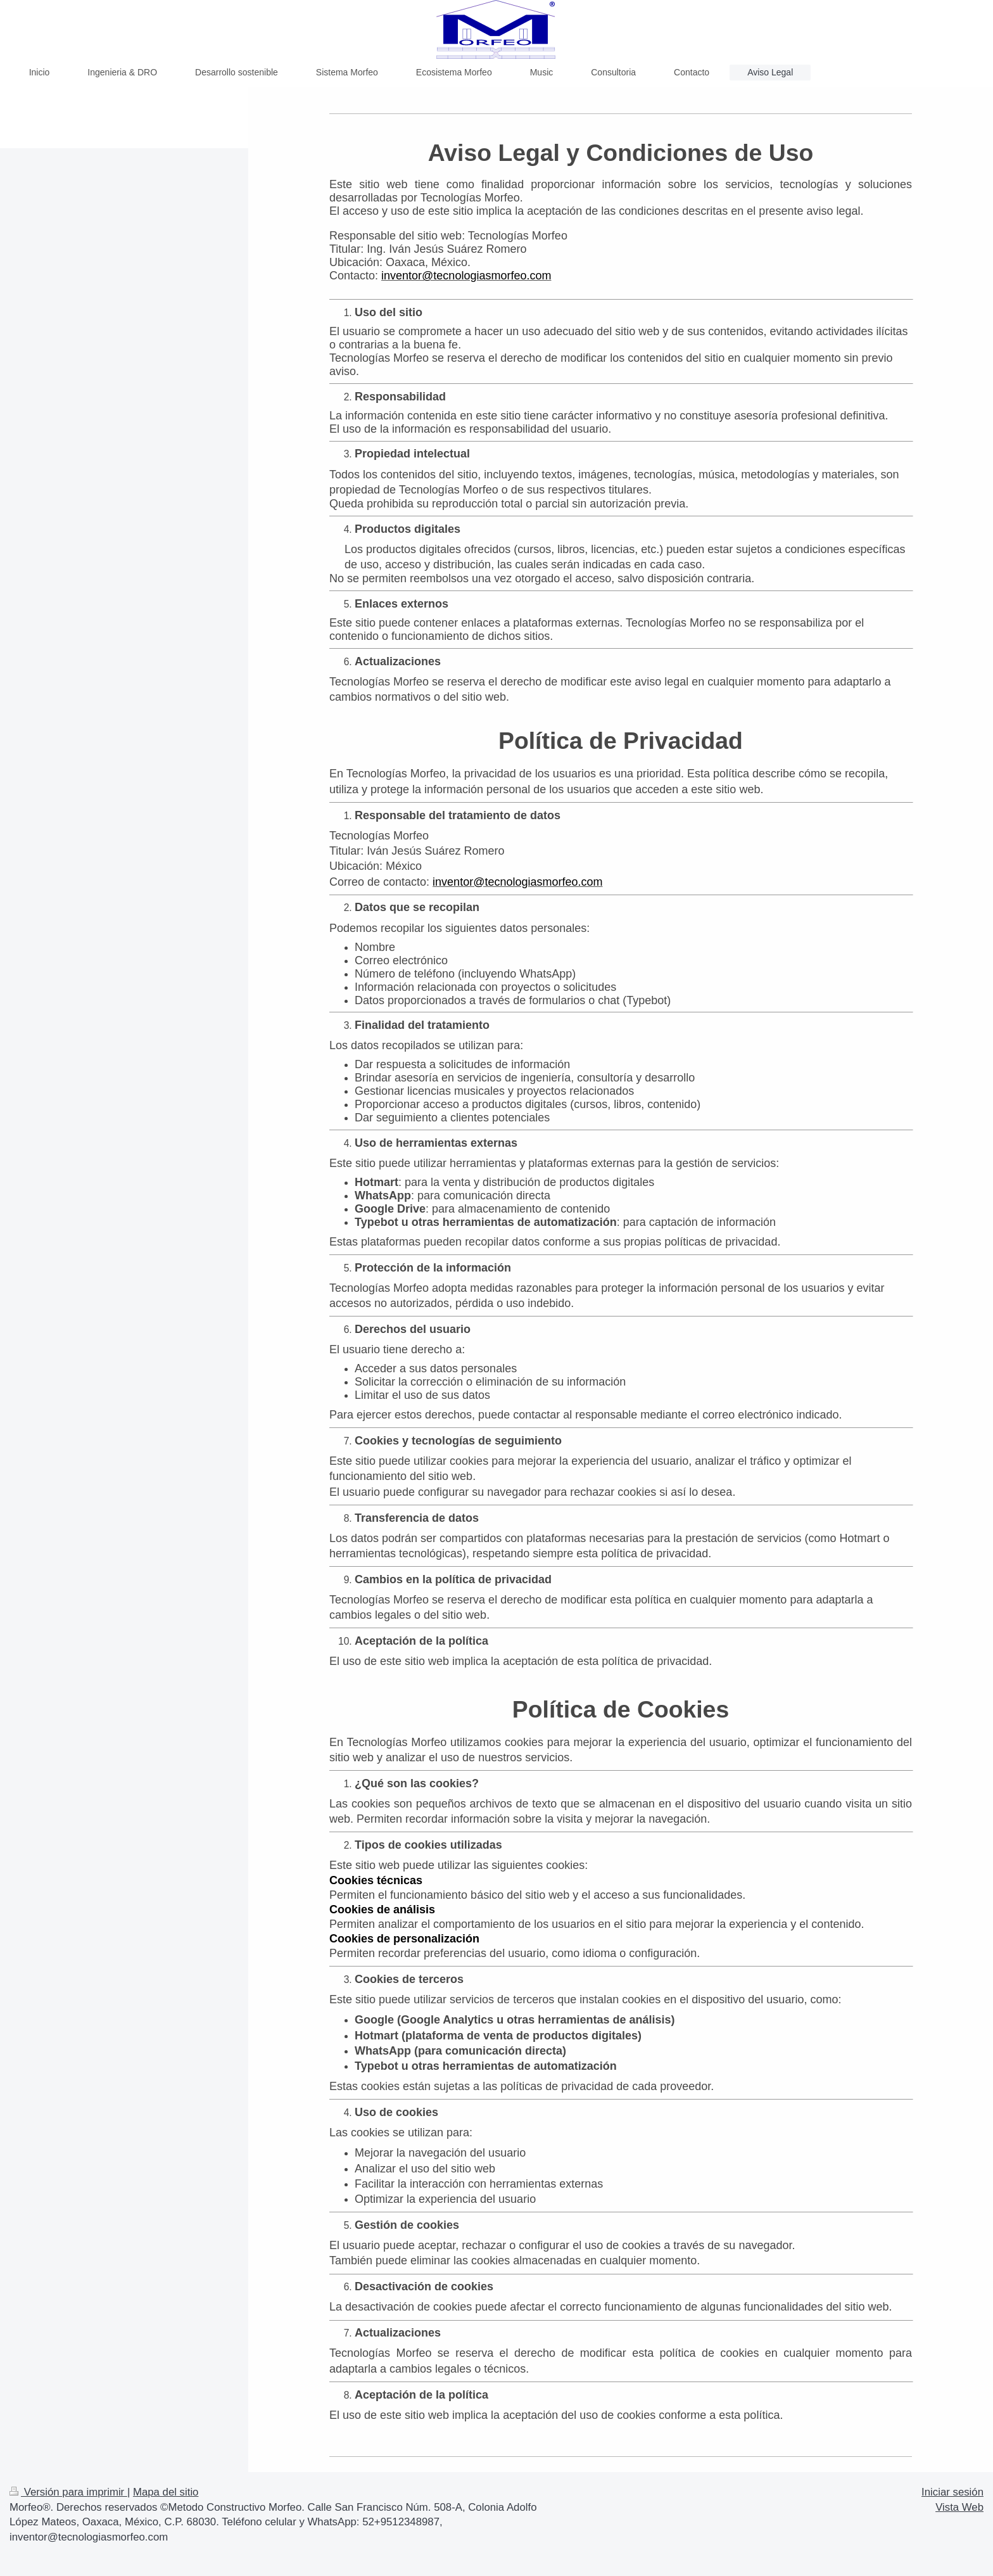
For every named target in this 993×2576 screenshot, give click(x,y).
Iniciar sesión (952, 2492)
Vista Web (959, 2507)
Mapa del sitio (166, 2492)
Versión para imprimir (68, 2492)
